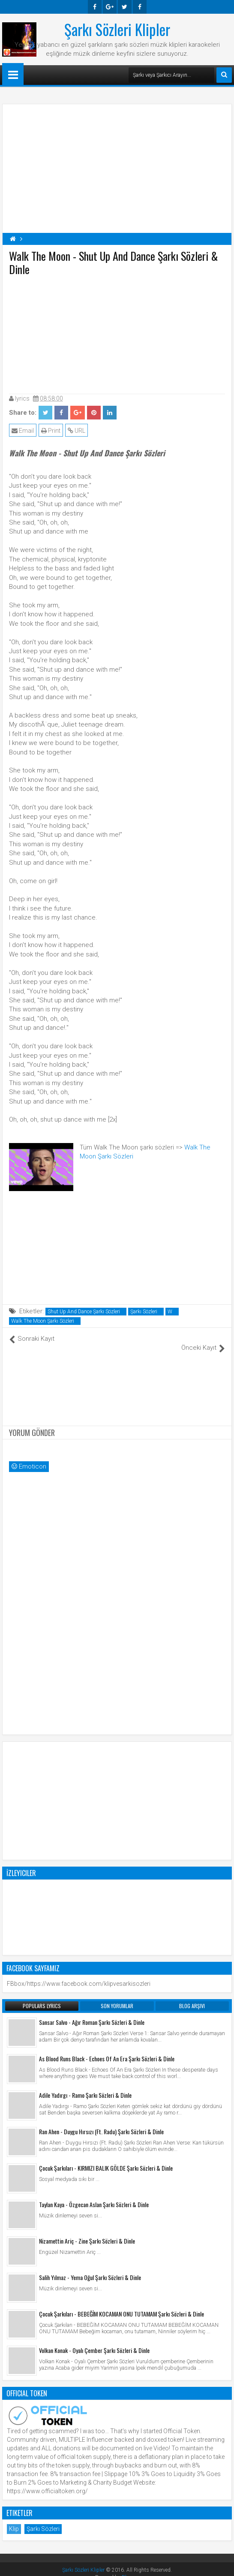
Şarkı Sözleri (143, 1312)
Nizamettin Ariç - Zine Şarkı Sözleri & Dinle (87, 2231)
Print (50, 430)
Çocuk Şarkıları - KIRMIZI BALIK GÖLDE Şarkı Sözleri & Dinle (106, 2158)
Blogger (130, 2568)
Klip (14, 2519)
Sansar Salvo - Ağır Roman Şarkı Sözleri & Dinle (91, 2012)
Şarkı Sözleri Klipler (117, 29)
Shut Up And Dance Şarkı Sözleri (84, 1312)
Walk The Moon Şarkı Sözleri (42, 1321)
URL (76, 430)
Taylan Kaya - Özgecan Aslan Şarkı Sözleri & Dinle (94, 2194)
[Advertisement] (117, 332)
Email (23, 430)
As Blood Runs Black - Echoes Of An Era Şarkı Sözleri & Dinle (106, 2049)
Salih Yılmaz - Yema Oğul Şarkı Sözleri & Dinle (90, 2267)
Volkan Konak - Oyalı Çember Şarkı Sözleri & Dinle (94, 2340)
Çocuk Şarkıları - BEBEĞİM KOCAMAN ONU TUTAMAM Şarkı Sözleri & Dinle (121, 2304)
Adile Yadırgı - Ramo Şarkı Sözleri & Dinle (85, 2085)
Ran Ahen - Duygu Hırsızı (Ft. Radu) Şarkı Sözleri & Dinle (101, 2122)
